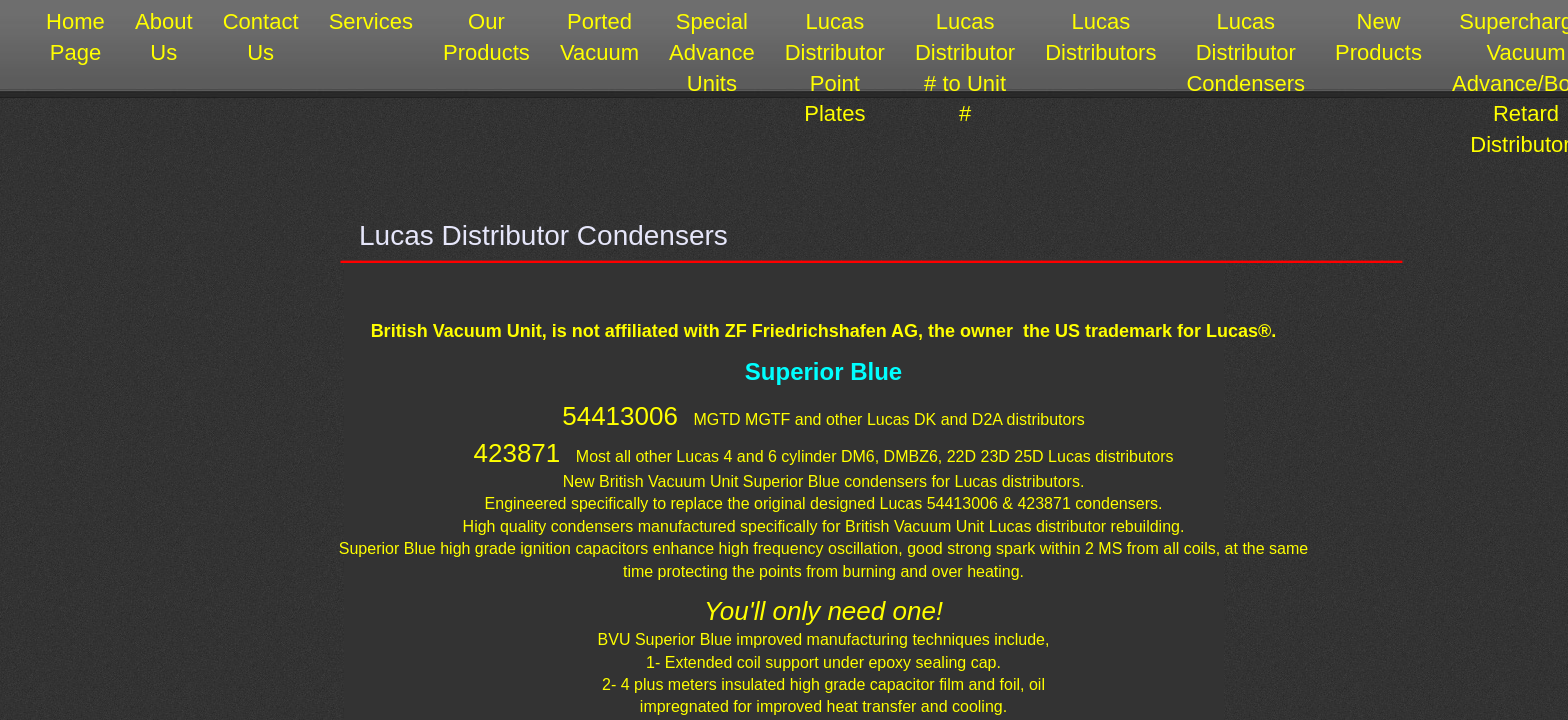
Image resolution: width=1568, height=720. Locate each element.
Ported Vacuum (599, 37)
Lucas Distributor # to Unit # (965, 67)
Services (371, 21)
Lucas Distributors (1100, 37)
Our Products (486, 37)
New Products (1378, 37)
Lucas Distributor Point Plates (835, 67)
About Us (164, 37)
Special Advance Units (712, 52)
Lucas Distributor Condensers (1245, 52)
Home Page (75, 37)
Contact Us (261, 37)
